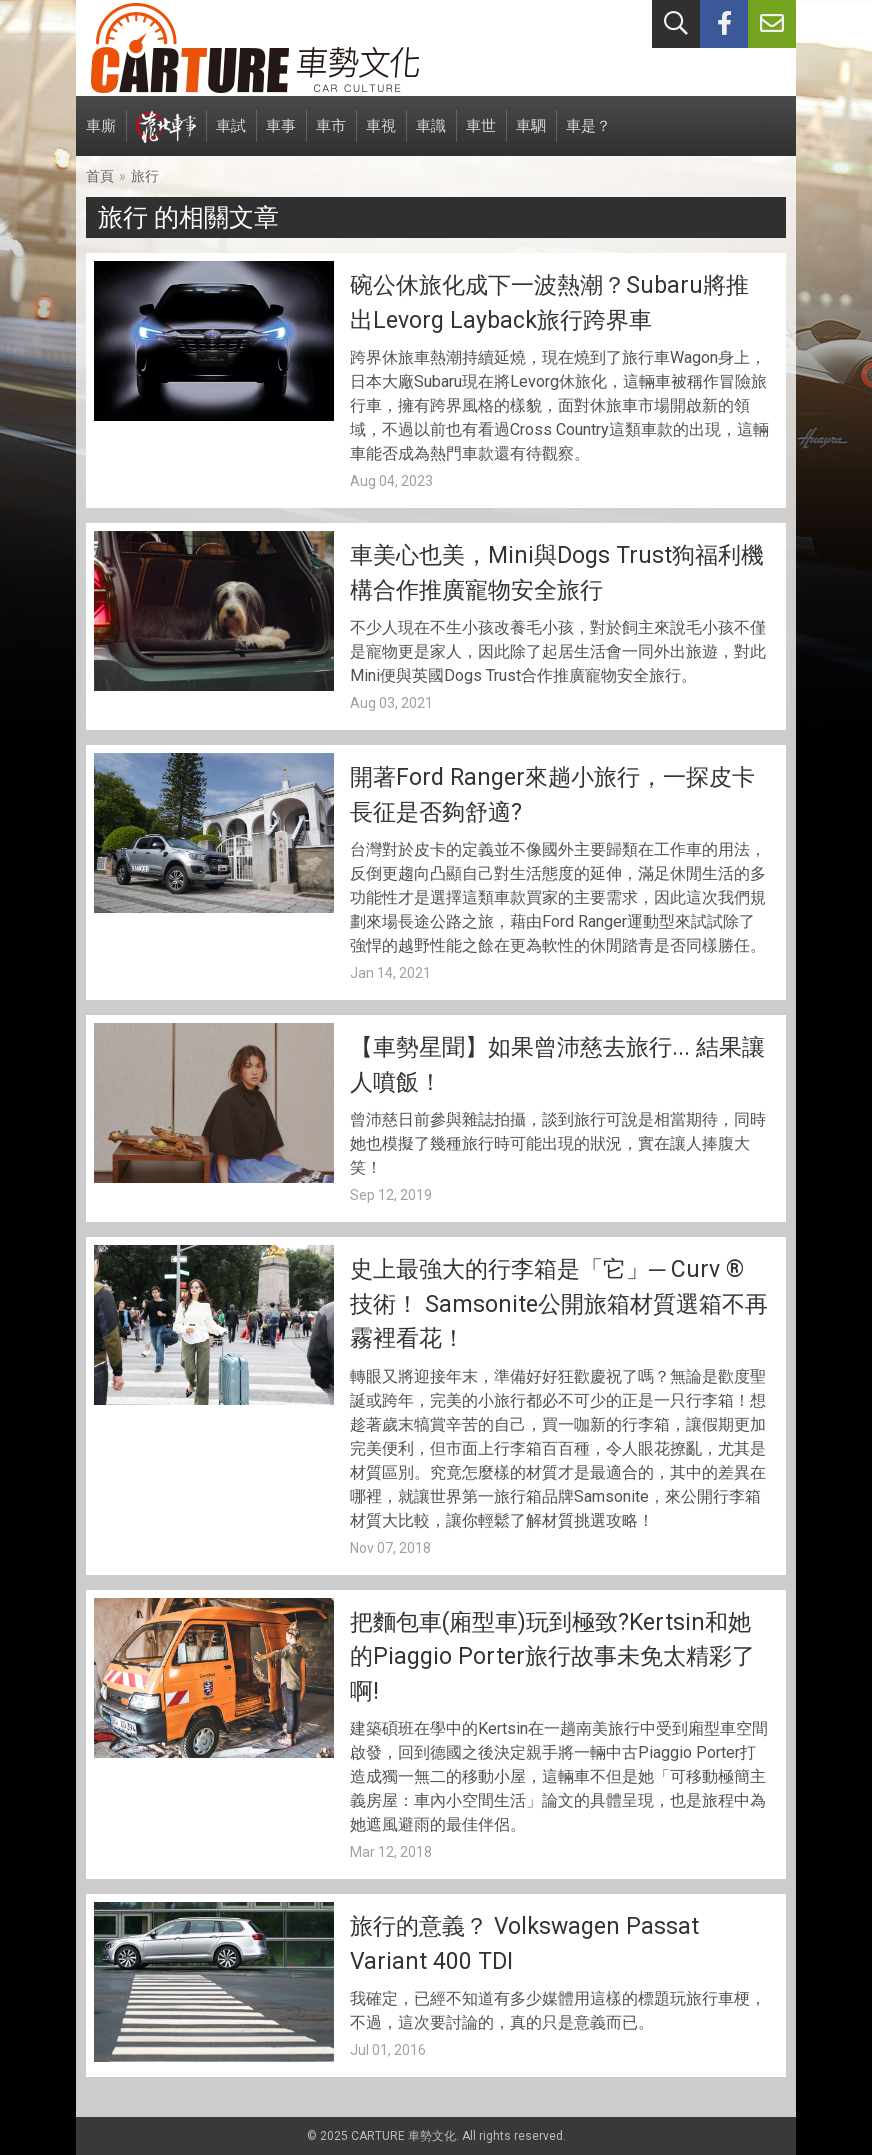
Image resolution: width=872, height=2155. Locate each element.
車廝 (101, 136)
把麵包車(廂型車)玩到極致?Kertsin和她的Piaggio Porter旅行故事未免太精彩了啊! (552, 1657)
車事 (281, 136)
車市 (331, 136)
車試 (231, 136)
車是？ (588, 136)
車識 (431, 136)
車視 (381, 136)
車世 (481, 136)
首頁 (100, 176)
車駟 (531, 136)
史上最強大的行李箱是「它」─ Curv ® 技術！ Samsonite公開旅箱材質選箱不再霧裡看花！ (559, 1304)
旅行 (145, 176)
